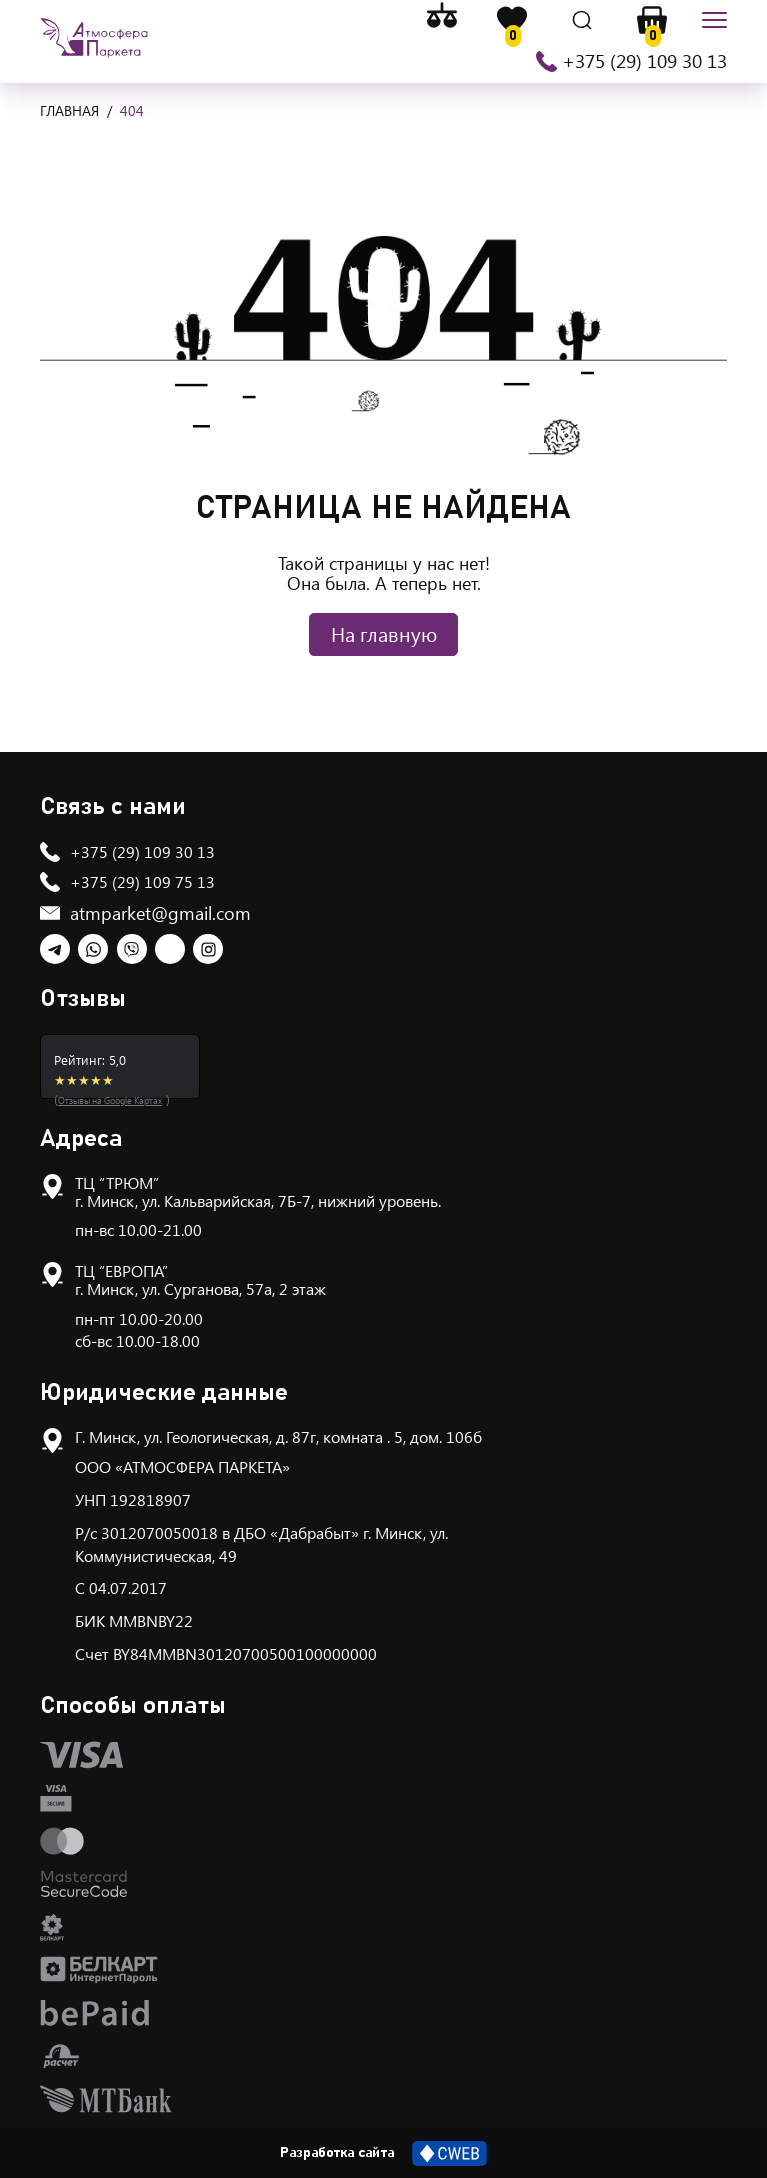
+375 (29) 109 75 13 (142, 881)
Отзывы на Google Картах (110, 1100)
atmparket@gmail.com (160, 913)
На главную (384, 633)
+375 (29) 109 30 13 (644, 61)
